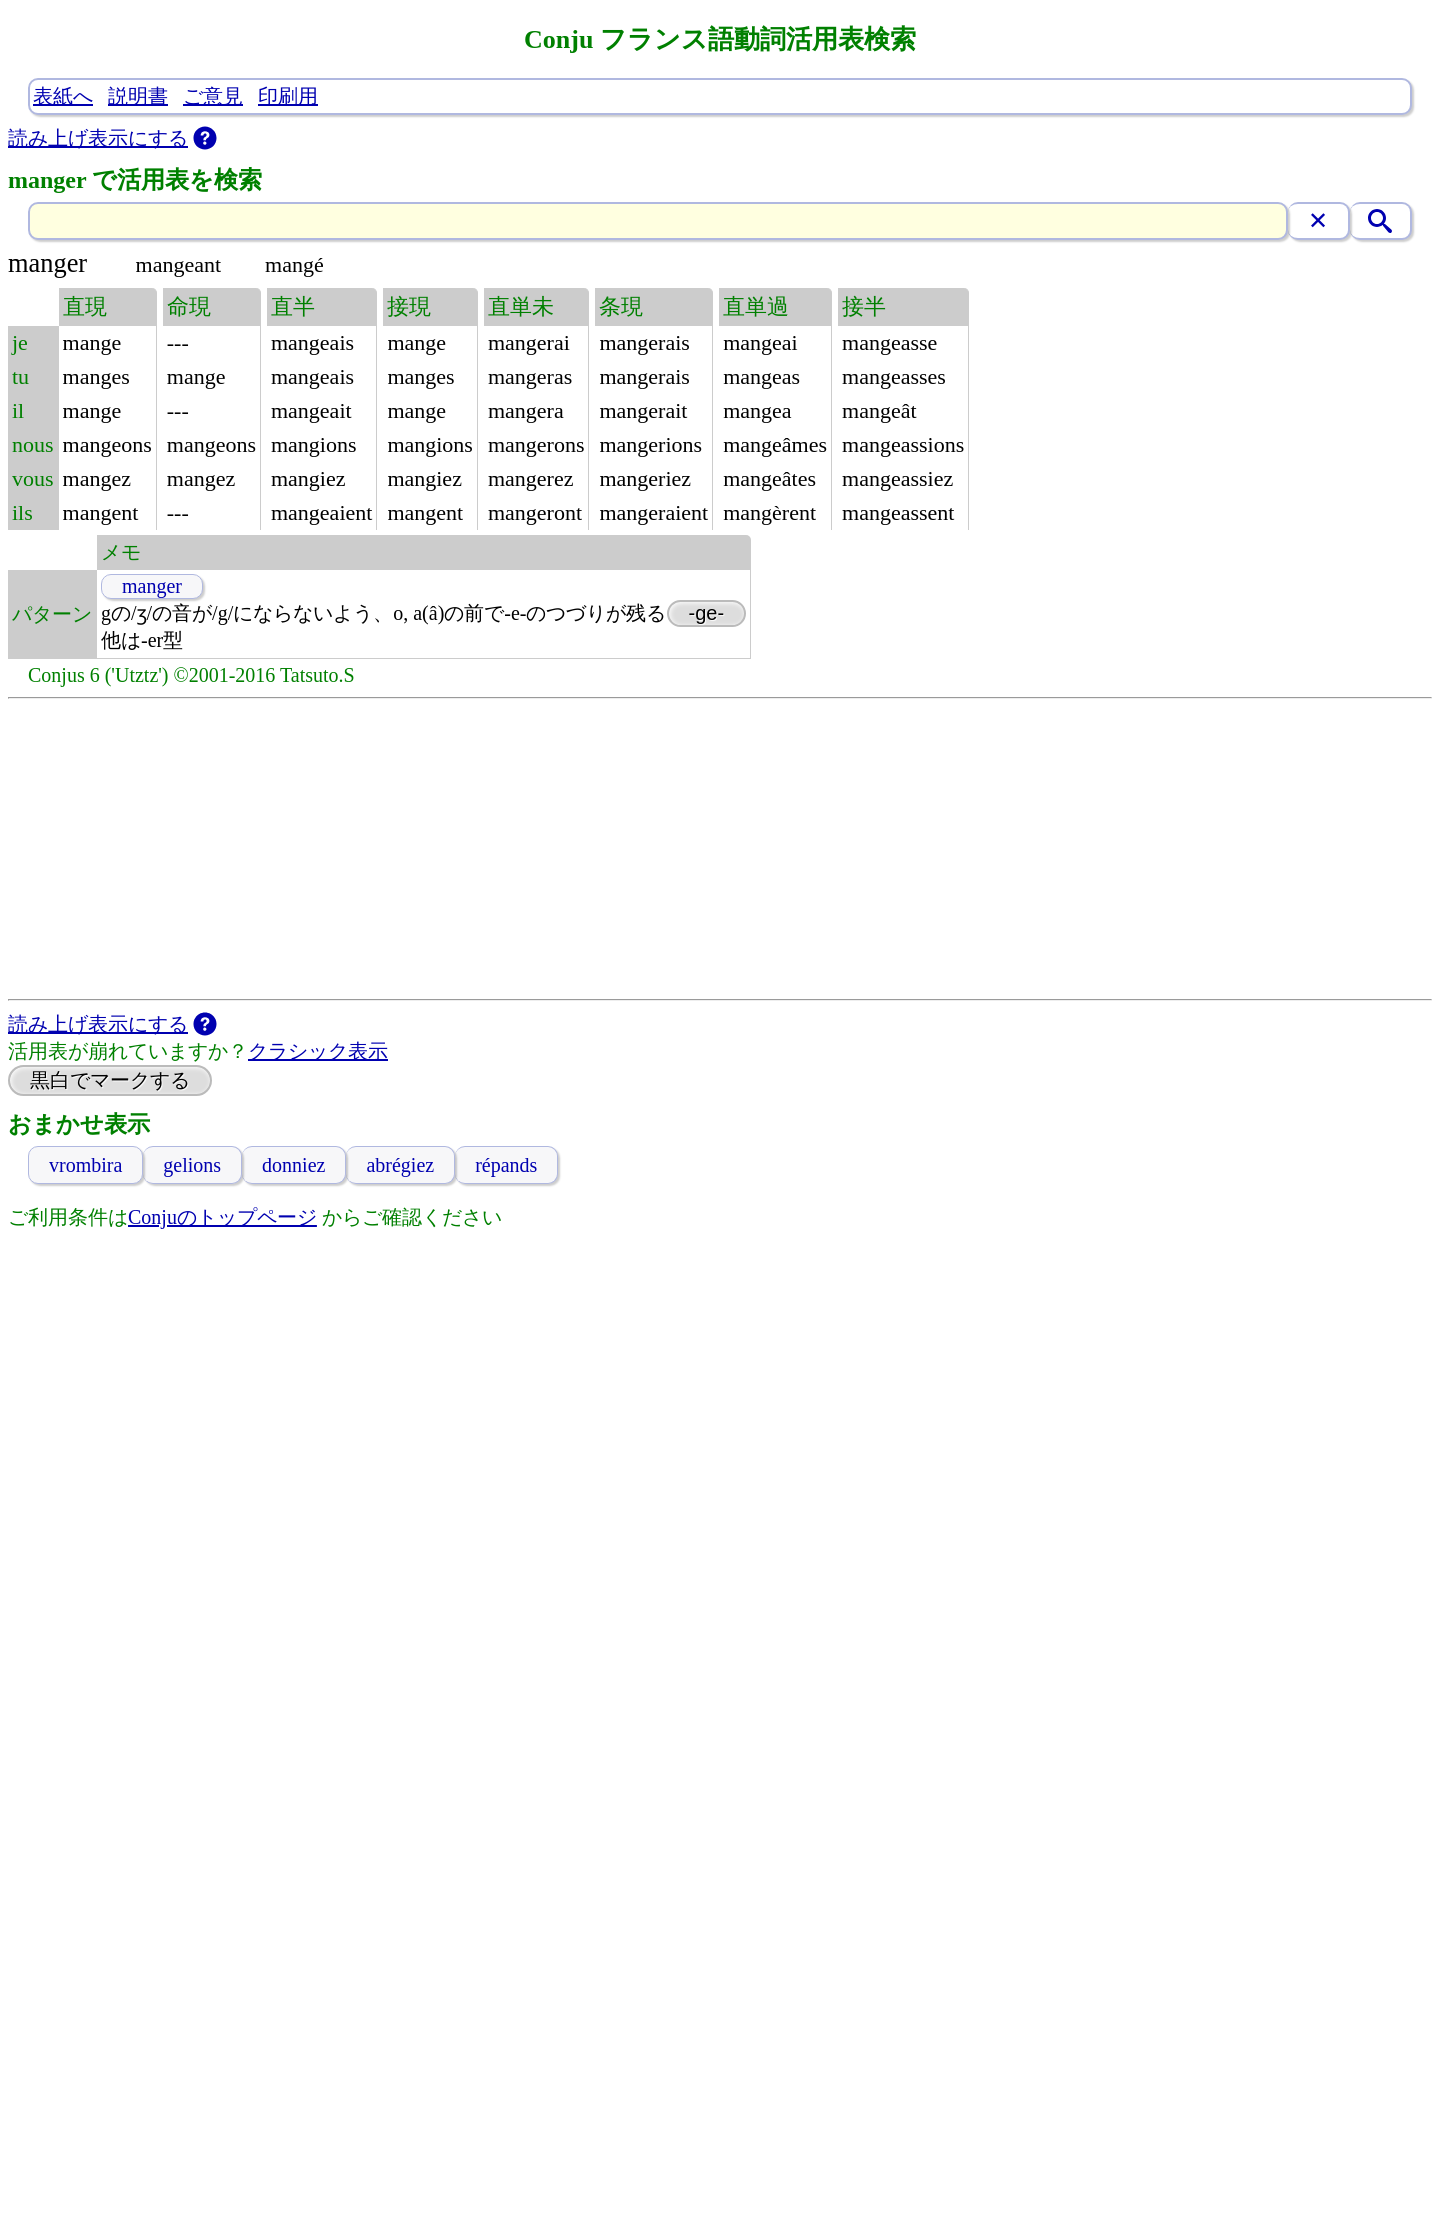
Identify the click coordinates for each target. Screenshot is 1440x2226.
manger (152, 586)
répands (506, 1165)
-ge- (707, 613)
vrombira (85, 1165)
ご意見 (213, 96)
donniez (293, 1165)
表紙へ (63, 96)
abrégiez (400, 1165)
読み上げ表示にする (98, 138)
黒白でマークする (110, 1080)
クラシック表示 (318, 1051)
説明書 (138, 96)
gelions (192, 1165)
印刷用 (288, 96)
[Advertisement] (720, 849)
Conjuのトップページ (222, 1217)
